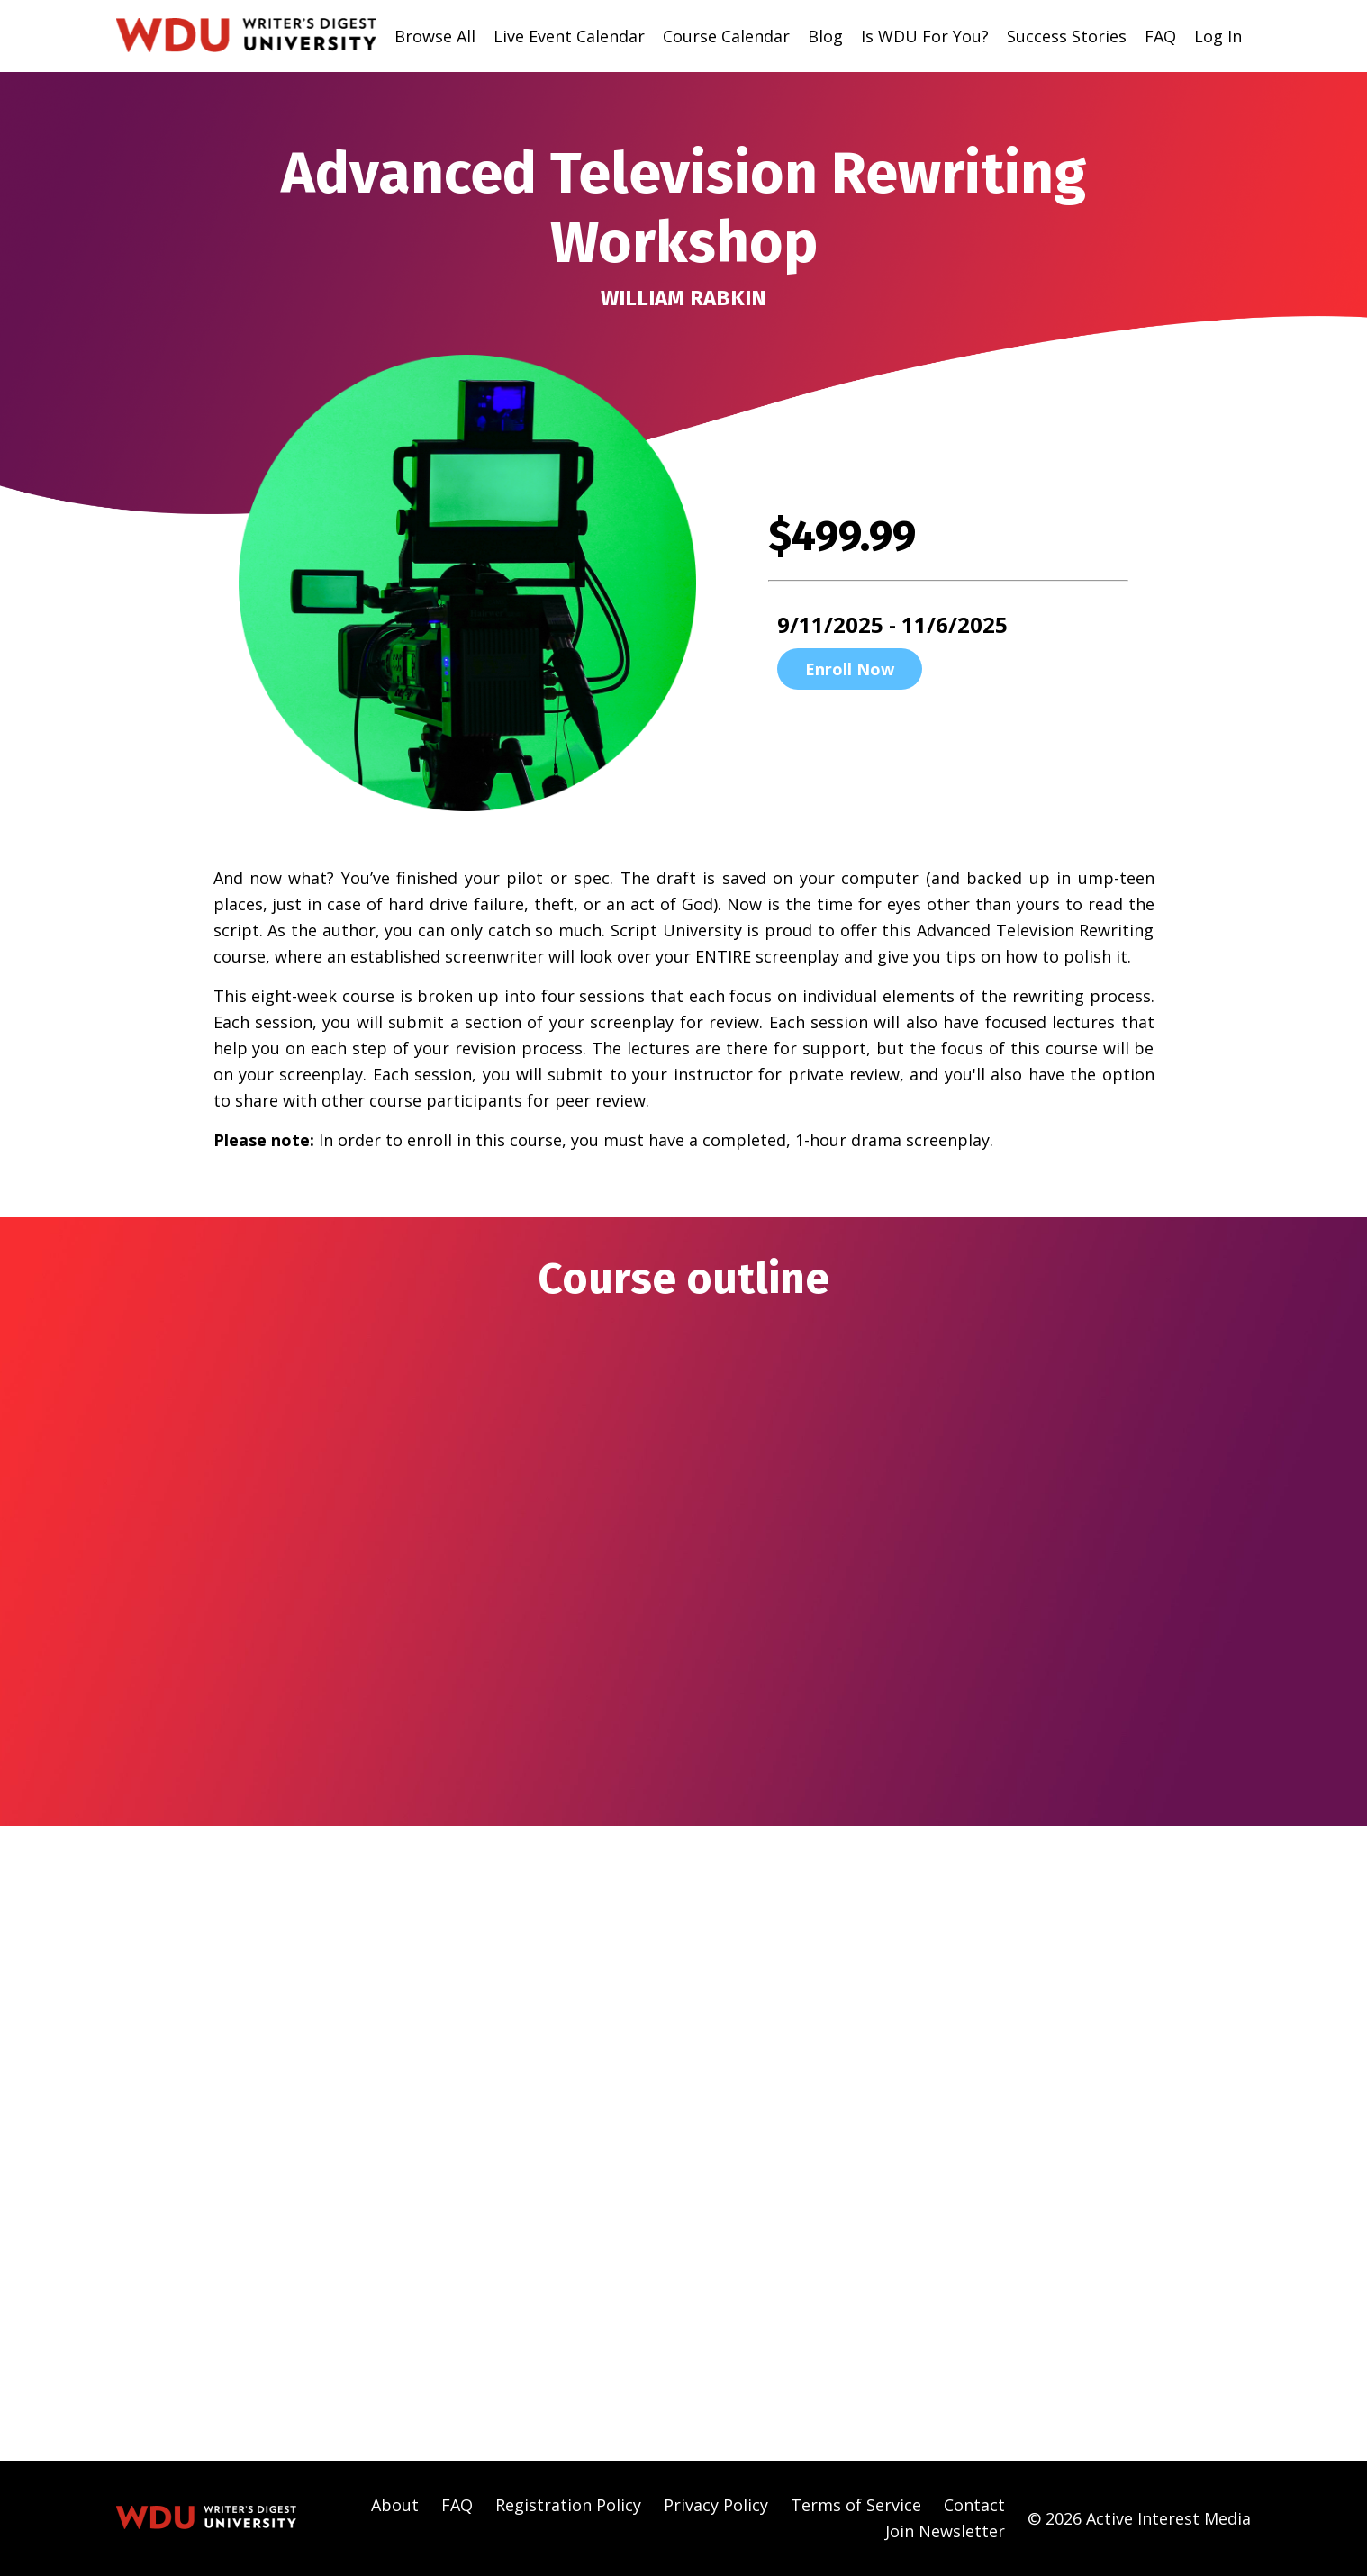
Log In (1218, 36)
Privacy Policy (716, 2505)
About (395, 2505)
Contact (974, 2505)
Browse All (434, 36)
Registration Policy (568, 2505)
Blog (825, 36)
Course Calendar (726, 36)
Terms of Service (856, 2505)
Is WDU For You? (925, 36)
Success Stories (1067, 36)
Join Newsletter (945, 2531)
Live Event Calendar (569, 36)
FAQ (1160, 36)
